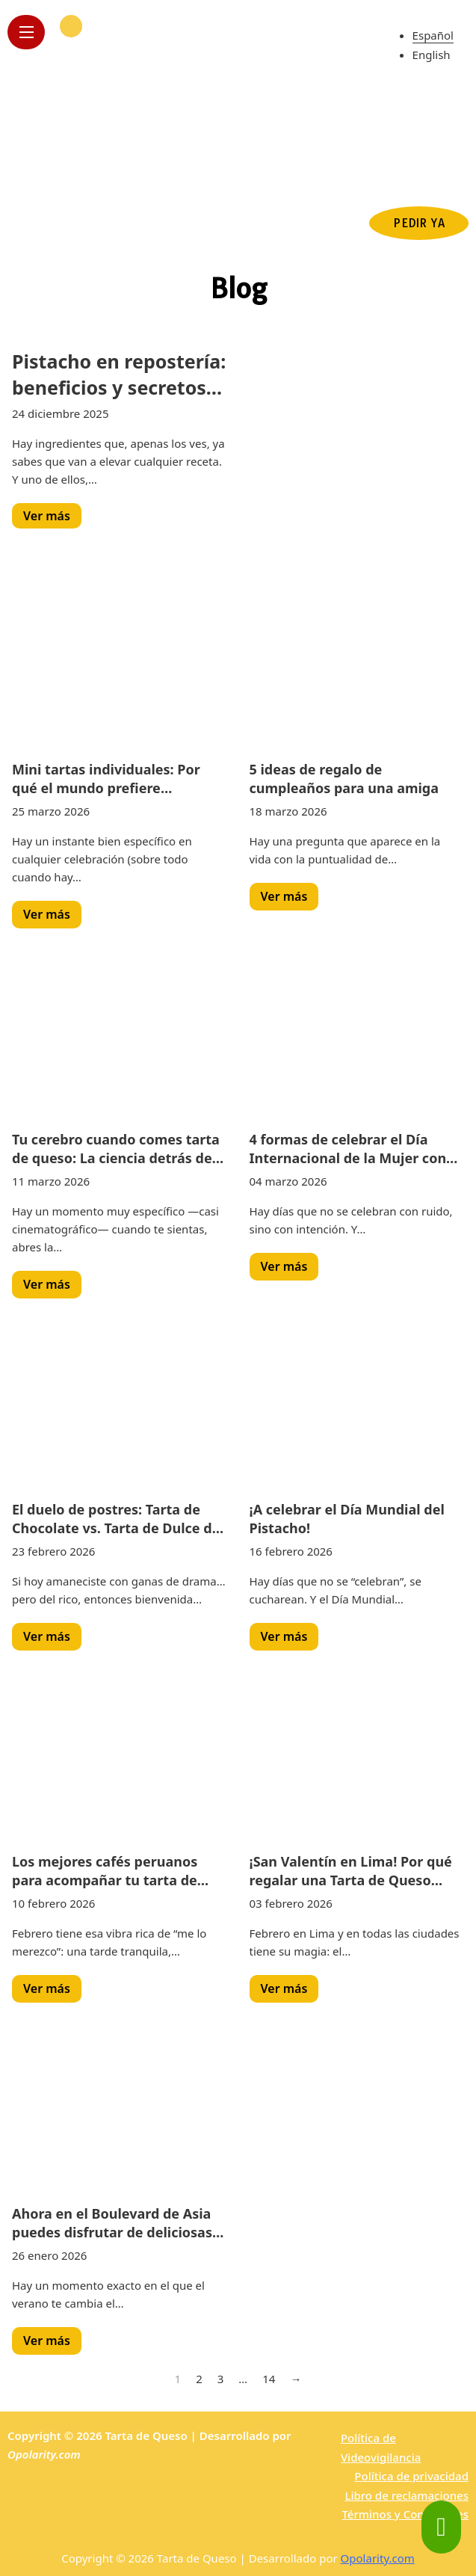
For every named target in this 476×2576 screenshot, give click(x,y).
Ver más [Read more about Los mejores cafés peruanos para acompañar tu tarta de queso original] (46, 1988)
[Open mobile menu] (26, 32)
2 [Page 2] (199, 2378)
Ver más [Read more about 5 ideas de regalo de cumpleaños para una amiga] (284, 896)
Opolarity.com (44, 2454)
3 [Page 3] (220, 2378)
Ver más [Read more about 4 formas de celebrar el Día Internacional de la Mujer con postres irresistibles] (284, 1266)
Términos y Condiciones (405, 2513)
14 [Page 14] (268, 2378)
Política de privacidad (411, 2475)
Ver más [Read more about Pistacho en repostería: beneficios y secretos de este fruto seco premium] (46, 516)
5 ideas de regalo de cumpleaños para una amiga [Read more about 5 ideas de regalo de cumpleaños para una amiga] (344, 778)
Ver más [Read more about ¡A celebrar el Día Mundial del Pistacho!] (284, 1636)
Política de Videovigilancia (381, 2447)
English (431, 54)
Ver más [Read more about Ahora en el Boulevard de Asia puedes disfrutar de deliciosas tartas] (46, 2340)
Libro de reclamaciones (406, 2495)
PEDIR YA (419, 223)
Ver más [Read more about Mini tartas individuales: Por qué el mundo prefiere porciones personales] (46, 914)
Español (433, 35)
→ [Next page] (295, 2378)
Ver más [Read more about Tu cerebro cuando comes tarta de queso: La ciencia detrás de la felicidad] (46, 1284)
